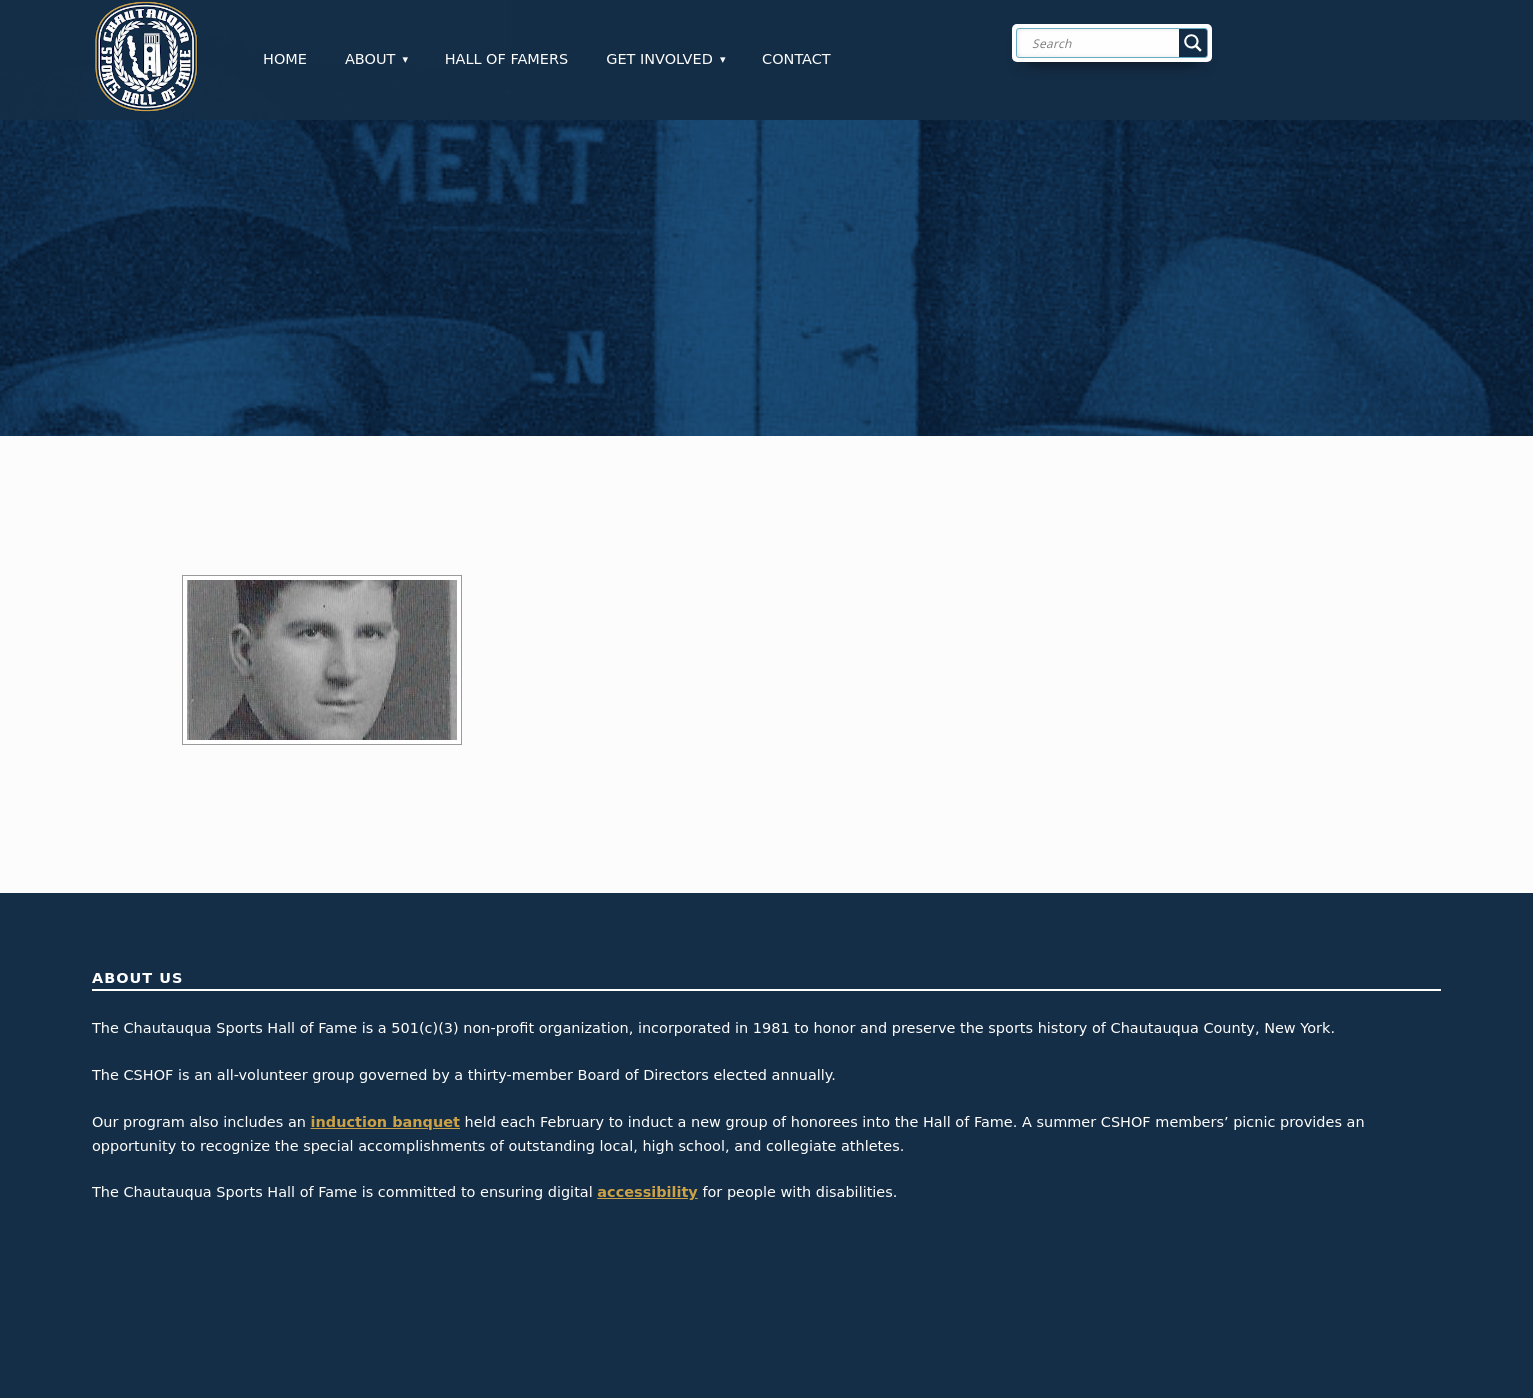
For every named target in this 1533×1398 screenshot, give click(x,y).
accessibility (647, 1192)
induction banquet (385, 1122)
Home (285, 59)
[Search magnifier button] (1193, 43)
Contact (796, 59)
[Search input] (1128, 43)
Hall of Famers (507, 59)
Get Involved (659, 59)
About (370, 59)
